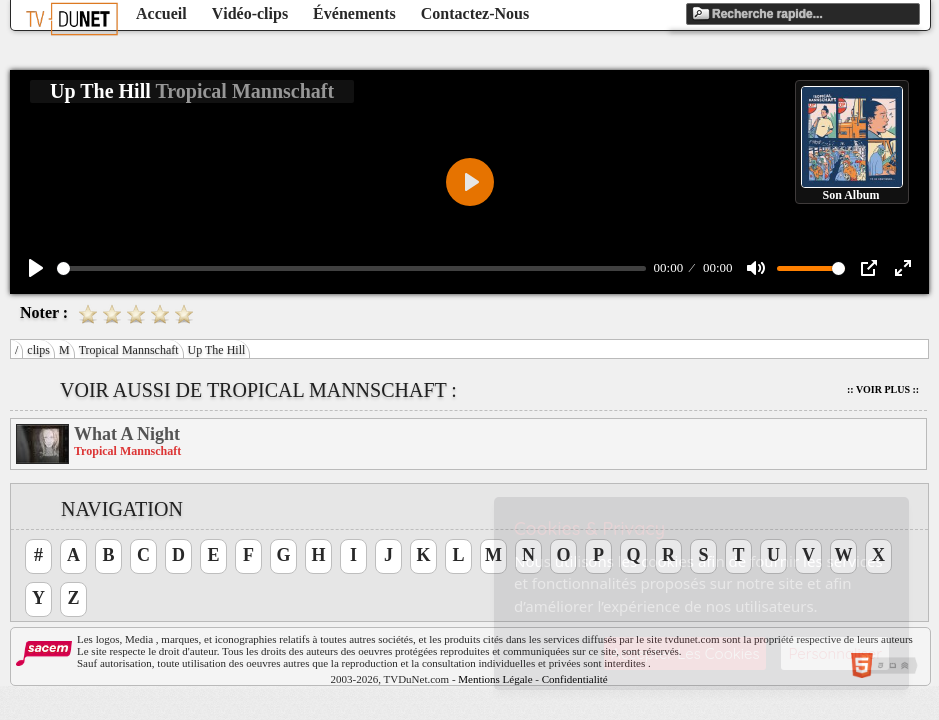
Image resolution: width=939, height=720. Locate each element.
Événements (354, 13)
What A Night (127, 434)
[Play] (36, 268)
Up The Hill (217, 350)
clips (38, 350)
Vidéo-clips (250, 13)
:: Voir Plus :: (883, 389)
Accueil (161, 13)
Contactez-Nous (475, 13)
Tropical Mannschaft (129, 350)
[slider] (351, 268)
